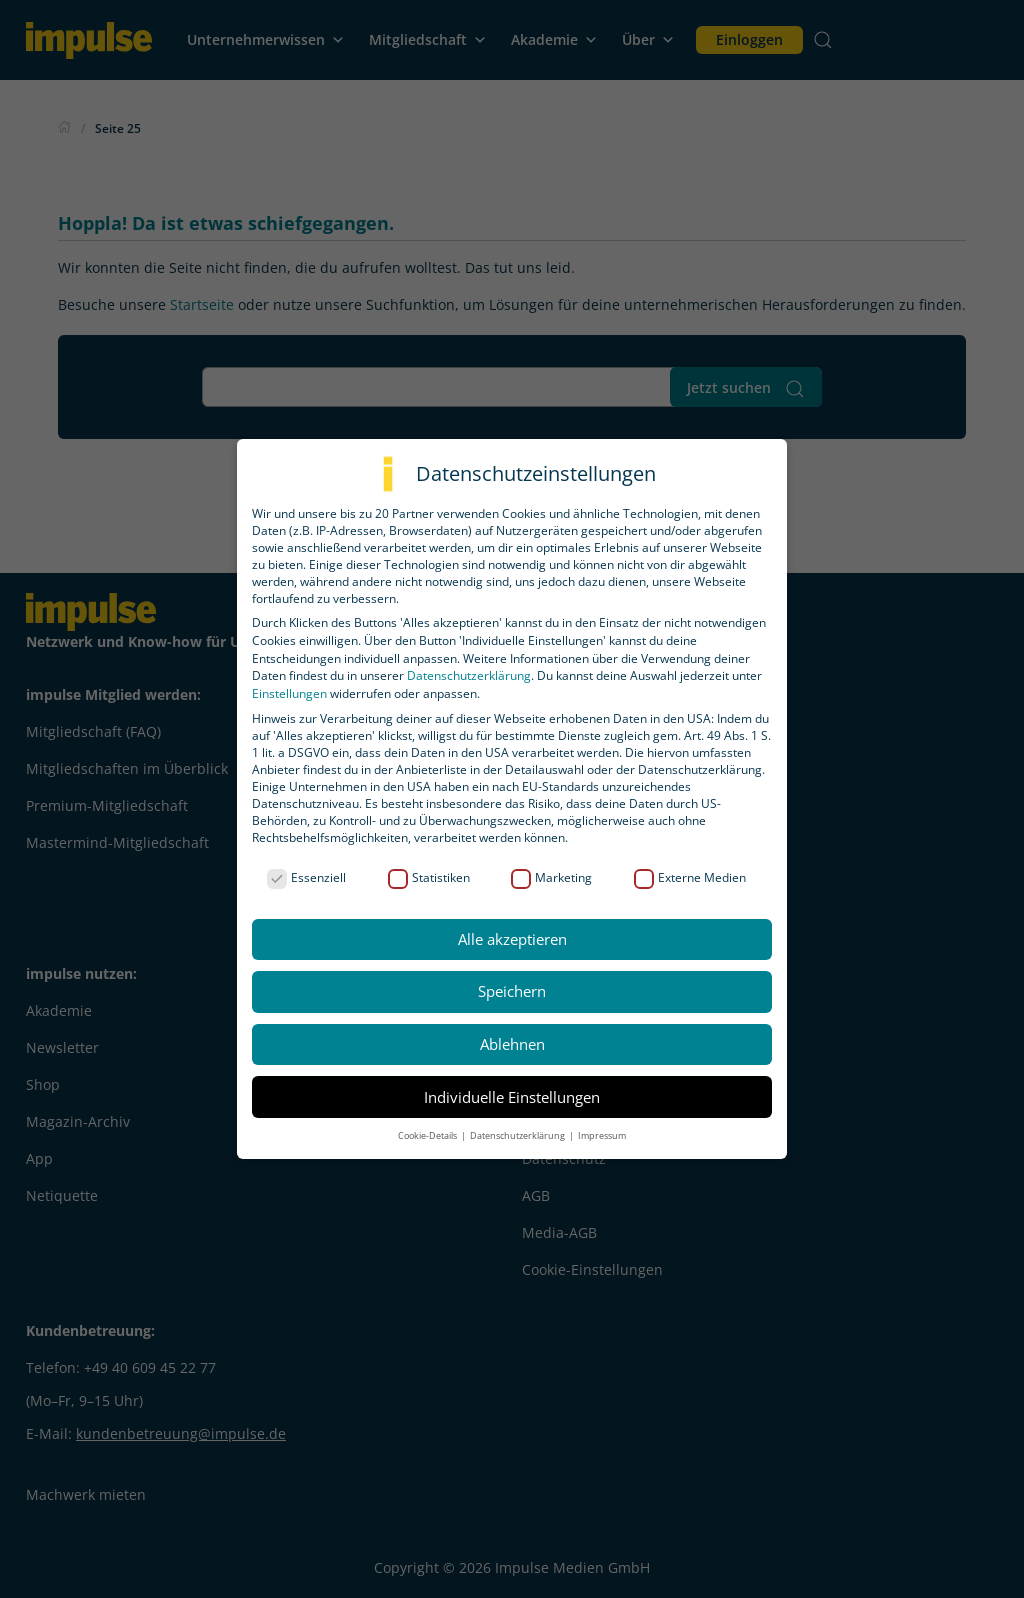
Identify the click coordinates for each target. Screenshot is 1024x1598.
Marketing (551, 877)
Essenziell (306, 877)
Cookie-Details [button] (428, 1135)
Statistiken (429, 877)
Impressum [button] (602, 1135)
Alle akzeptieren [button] (512, 939)
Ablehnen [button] (512, 1044)
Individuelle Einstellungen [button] (512, 1097)
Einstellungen (289, 693)
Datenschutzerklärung (469, 675)
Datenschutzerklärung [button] (518, 1135)
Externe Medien (690, 877)
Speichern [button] (512, 991)
